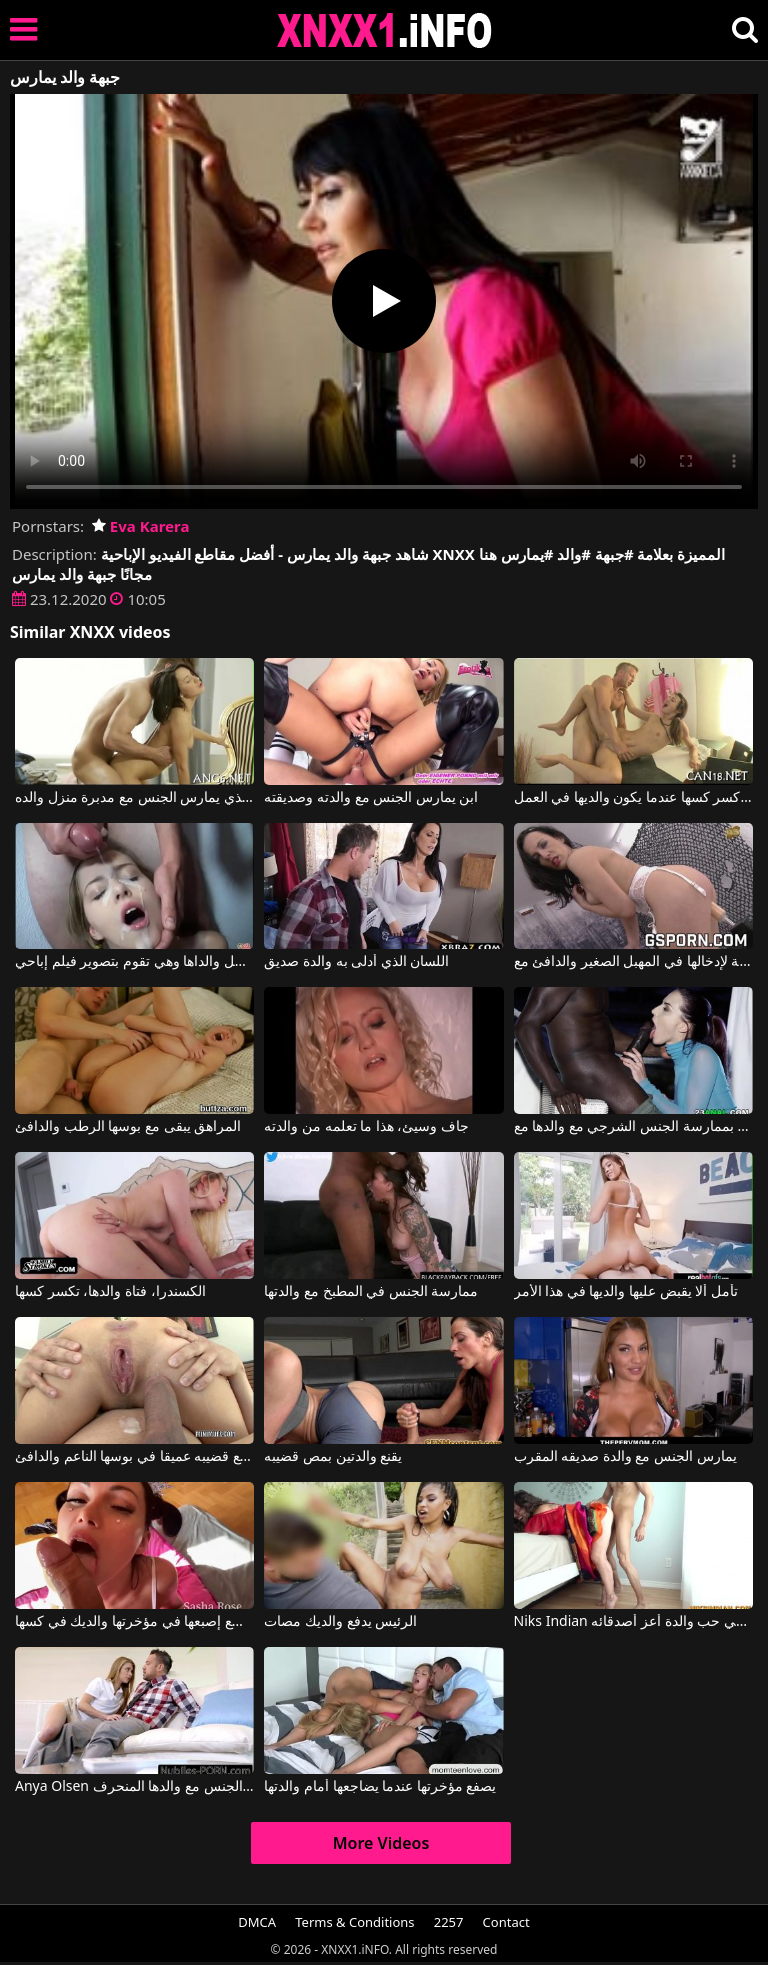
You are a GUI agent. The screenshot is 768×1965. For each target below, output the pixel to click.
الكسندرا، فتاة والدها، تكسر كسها (110, 1292)
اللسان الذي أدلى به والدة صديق (356, 962)
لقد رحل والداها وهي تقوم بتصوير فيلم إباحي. (134, 962)
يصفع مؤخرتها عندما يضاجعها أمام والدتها (380, 1787)
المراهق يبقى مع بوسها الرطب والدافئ (128, 1127)
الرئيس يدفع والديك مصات (340, 1622)
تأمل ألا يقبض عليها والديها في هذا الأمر (626, 1292)
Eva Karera (140, 526)
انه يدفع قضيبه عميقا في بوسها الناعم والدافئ (134, 1457)
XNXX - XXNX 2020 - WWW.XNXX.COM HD (385, 30)
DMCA (257, 1922)
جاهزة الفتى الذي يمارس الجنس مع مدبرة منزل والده (134, 798)
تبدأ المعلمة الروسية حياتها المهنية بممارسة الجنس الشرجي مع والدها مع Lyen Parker (633, 1127)
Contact (506, 1922)
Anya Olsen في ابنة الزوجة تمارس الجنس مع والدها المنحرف (134, 1787)
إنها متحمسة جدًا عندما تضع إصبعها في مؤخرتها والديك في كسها (134, 1622)
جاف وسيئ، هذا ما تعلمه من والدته (366, 1127)
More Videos (381, 1843)
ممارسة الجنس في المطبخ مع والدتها (371, 1292)
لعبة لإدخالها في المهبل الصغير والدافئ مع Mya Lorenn (633, 962)
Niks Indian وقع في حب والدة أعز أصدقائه (633, 1622)
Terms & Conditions (354, 1922)
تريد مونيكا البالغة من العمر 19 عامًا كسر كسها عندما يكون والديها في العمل (633, 798)
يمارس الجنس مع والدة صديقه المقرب (625, 1457)
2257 (449, 1922)
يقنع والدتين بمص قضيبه (333, 1457)
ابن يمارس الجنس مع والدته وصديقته (371, 798)
